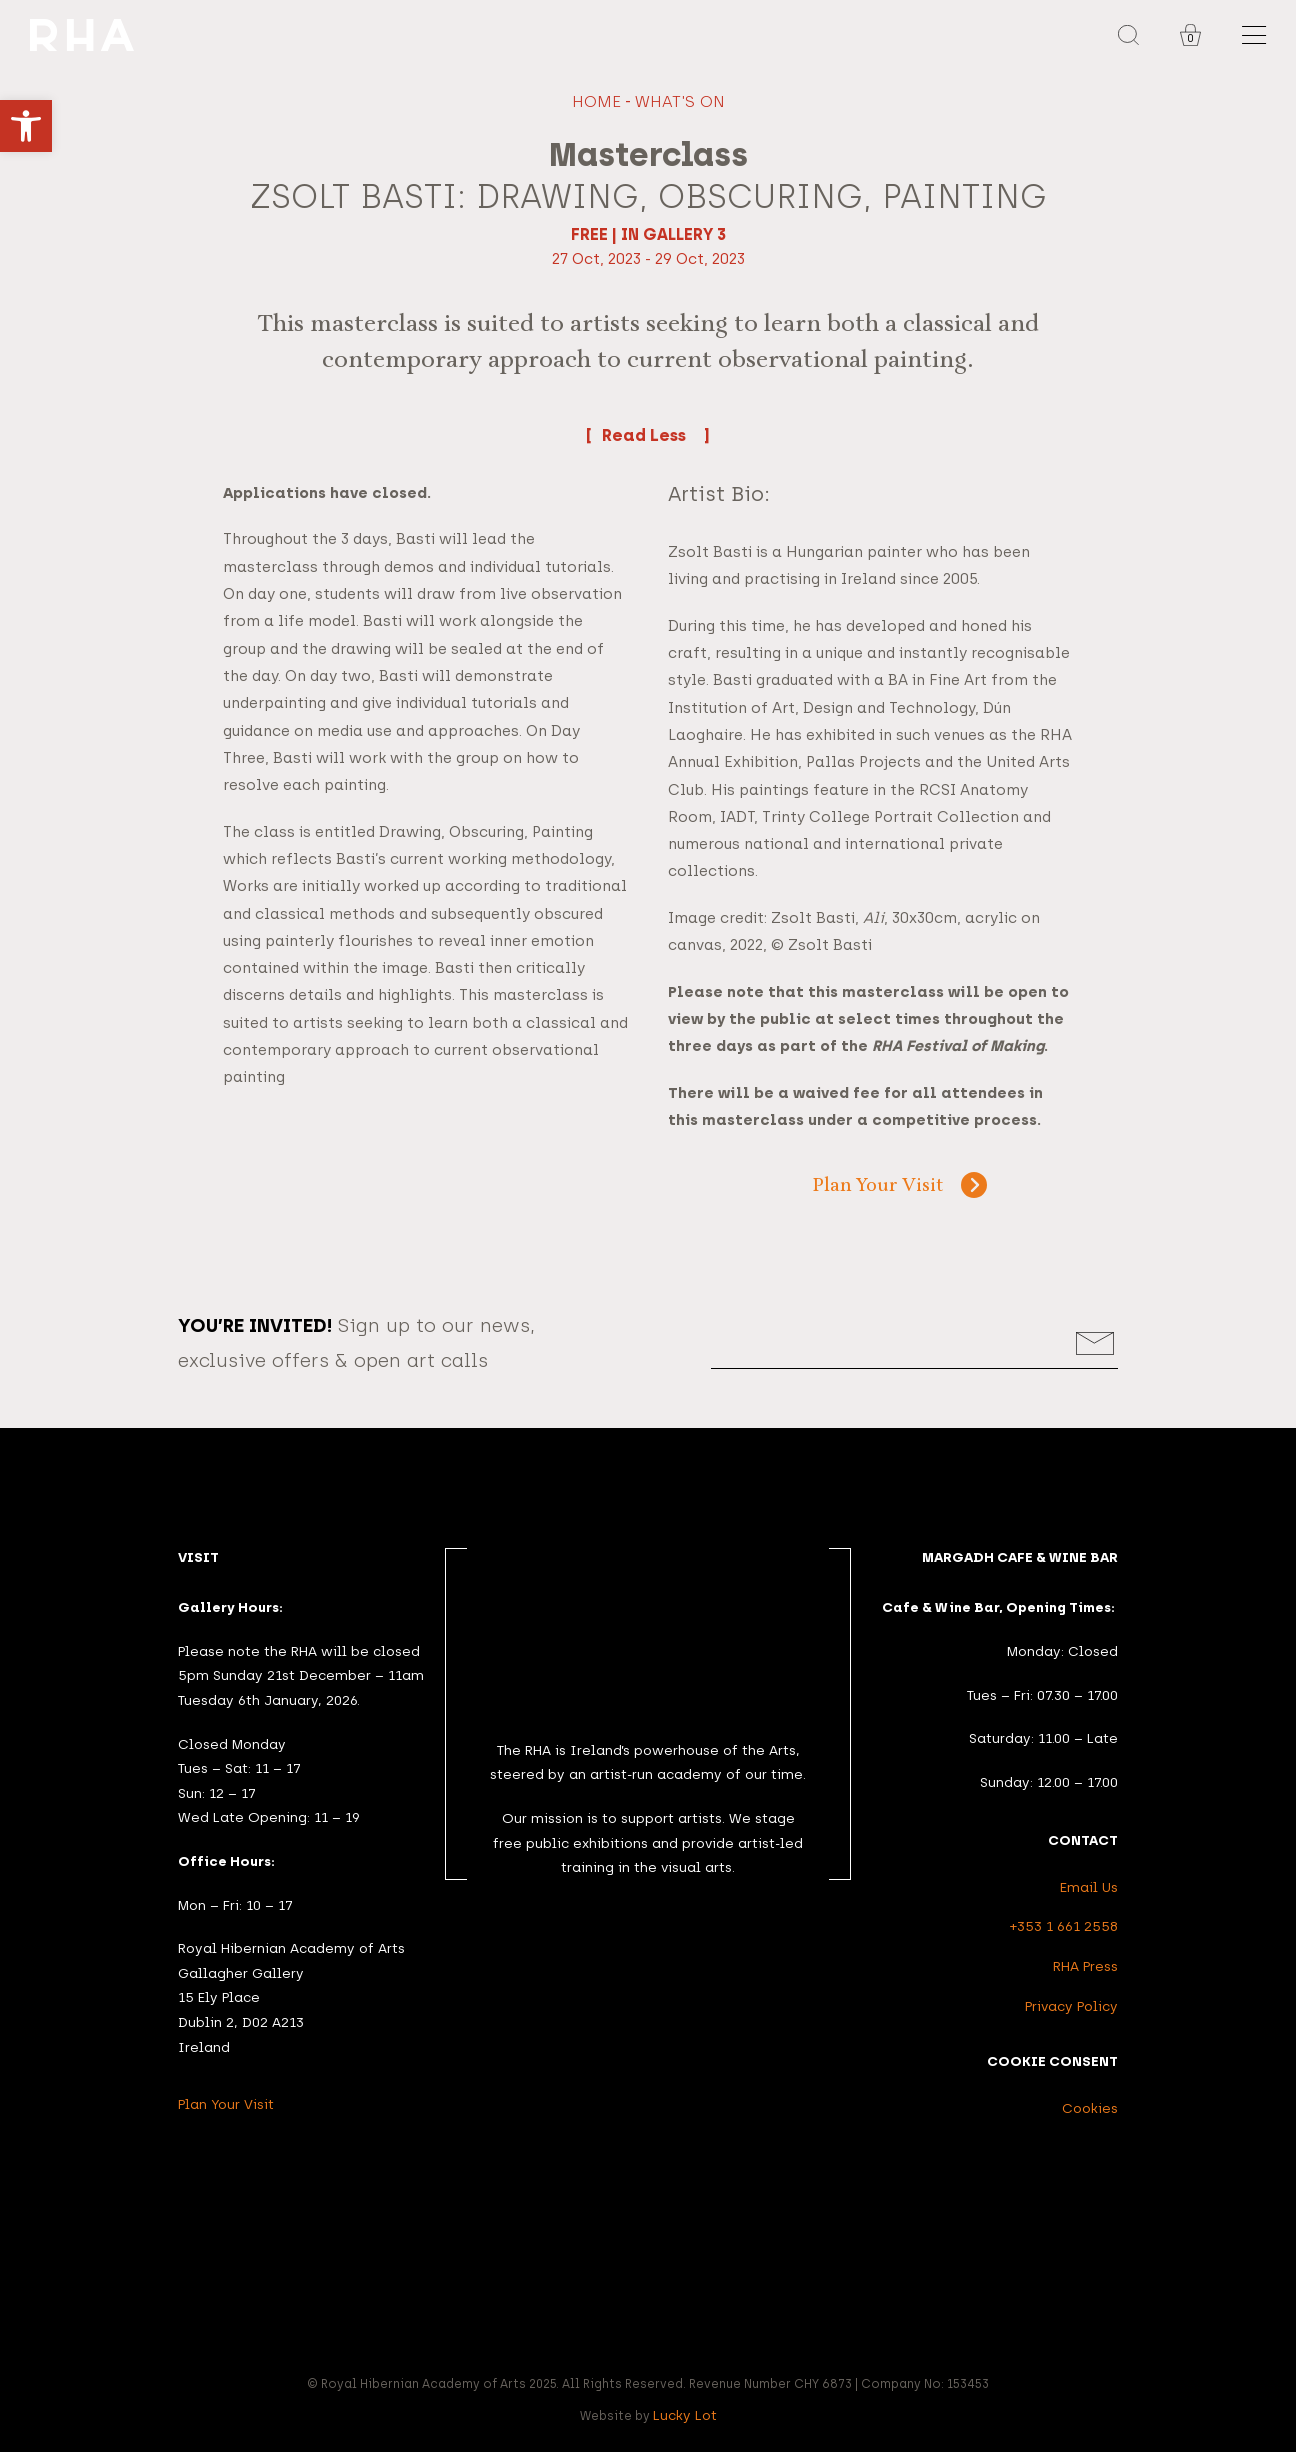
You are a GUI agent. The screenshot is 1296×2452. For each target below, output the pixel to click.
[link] (26, 126)
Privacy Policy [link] (1071, 2006)
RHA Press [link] (1085, 1966)
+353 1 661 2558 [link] (1064, 1926)
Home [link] (596, 101)
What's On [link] (680, 101)
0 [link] (1190, 38)
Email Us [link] (1089, 1887)
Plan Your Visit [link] (878, 1186)
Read (647, 434)
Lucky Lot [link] (685, 2415)
